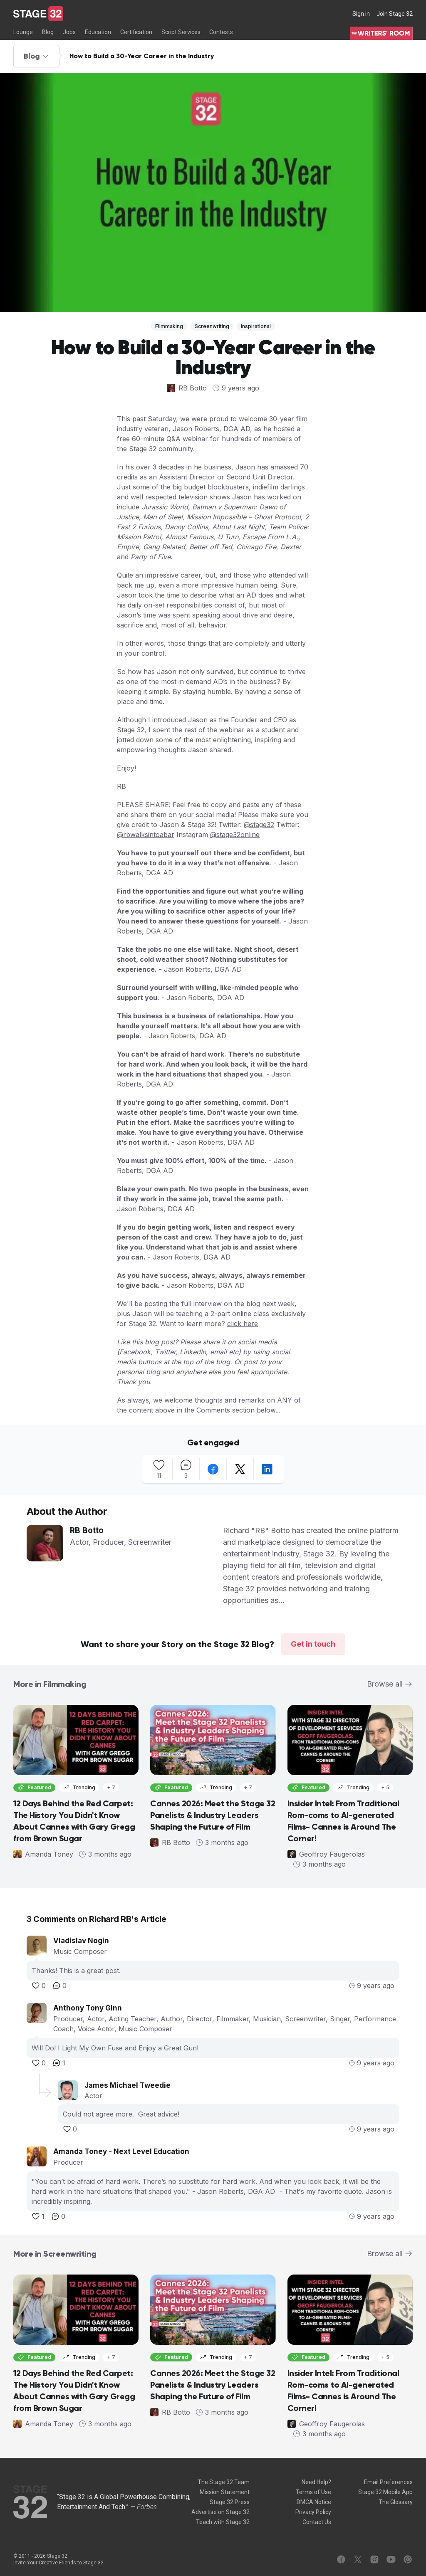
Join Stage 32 (394, 13)
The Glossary (396, 2502)
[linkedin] (267, 1469)
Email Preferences (388, 2482)
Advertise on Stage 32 (220, 2512)
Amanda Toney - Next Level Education (121, 2151)
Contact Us (316, 2522)
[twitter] (240, 1469)
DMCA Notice (314, 2502)
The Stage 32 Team (224, 2482)
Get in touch (313, 1644)
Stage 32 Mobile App (385, 2492)
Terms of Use (313, 2492)
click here (242, 1323)
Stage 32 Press (230, 2502)
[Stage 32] (38, 13)
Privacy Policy (313, 2512)
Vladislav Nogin (81, 1940)
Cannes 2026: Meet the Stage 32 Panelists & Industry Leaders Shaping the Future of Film (212, 1815)
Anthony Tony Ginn (87, 2008)
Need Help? (316, 2482)
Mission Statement (225, 2492)
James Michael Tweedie (127, 2085)
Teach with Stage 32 (223, 2522)
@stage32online (235, 834)
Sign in (361, 13)
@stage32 (259, 824)
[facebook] (213, 1469)
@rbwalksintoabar (145, 834)
